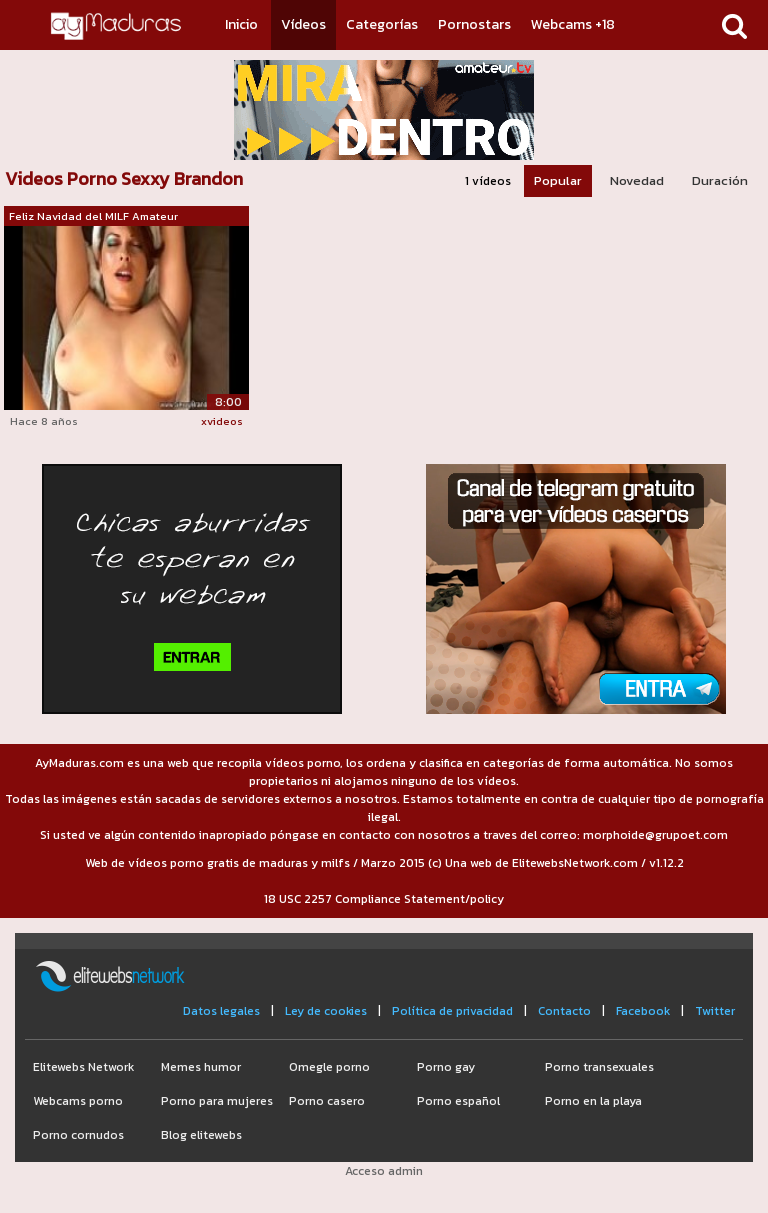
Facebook (643, 1011)
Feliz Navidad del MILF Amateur (93, 216)
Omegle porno (329, 1067)
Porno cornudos (78, 1135)
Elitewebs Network (83, 1067)
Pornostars (474, 24)
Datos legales (221, 1011)
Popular (558, 180)
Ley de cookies (326, 1011)
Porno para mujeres (217, 1101)
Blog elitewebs (201, 1135)
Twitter (715, 1011)
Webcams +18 (573, 24)
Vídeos (303, 24)
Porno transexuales (599, 1067)
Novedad (637, 180)
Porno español (458, 1101)
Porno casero (327, 1101)
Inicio (241, 24)
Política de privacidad (452, 1011)
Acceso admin (384, 1171)
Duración (720, 180)
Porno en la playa (593, 1101)
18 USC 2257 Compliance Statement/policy (384, 899)
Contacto (564, 1011)
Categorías (382, 24)
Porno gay (446, 1067)
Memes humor (201, 1067)
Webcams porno (78, 1101)
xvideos (222, 421)
